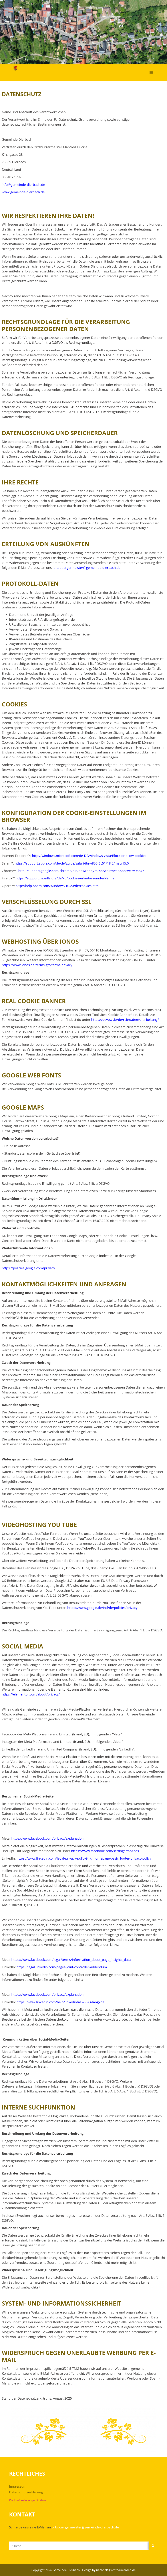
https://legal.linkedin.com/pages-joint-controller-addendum (62, 1967)
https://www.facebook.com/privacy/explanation (47, 1838)
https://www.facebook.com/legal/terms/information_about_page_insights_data (71, 1959)
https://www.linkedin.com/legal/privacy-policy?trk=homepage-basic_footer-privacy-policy (84, 1858)
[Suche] (153, 2546)
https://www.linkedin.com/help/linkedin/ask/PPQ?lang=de (60, 2002)
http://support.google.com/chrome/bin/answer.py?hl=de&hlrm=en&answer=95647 (81, 871)
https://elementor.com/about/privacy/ (31, 1694)
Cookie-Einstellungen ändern (27, 2500)
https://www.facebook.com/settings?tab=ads (105, 1851)
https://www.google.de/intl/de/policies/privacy (102, 1607)
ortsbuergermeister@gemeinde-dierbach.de (87, 567)
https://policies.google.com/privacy (28, 1268)
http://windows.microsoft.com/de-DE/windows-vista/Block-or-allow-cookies (89, 855)
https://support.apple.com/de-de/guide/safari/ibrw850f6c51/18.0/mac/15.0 (72, 863)
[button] (151, 72)
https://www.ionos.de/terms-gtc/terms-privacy (37, 965)
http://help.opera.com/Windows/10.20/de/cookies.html (58, 886)
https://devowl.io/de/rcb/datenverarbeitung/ (125, 1019)
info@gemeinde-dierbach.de (23, 184)
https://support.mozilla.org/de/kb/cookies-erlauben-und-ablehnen (66, 878)
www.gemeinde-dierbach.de (23, 192)
